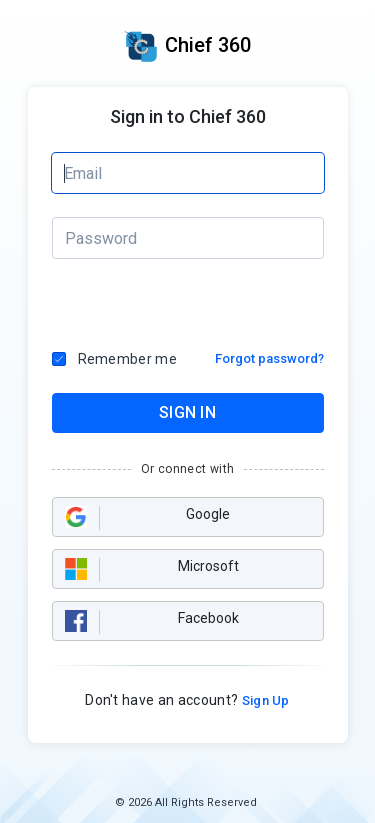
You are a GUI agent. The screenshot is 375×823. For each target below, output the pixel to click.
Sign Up (264, 700)
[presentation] (137, 305)
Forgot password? (269, 358)
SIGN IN (187, 412)
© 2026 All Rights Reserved (186, 802)
